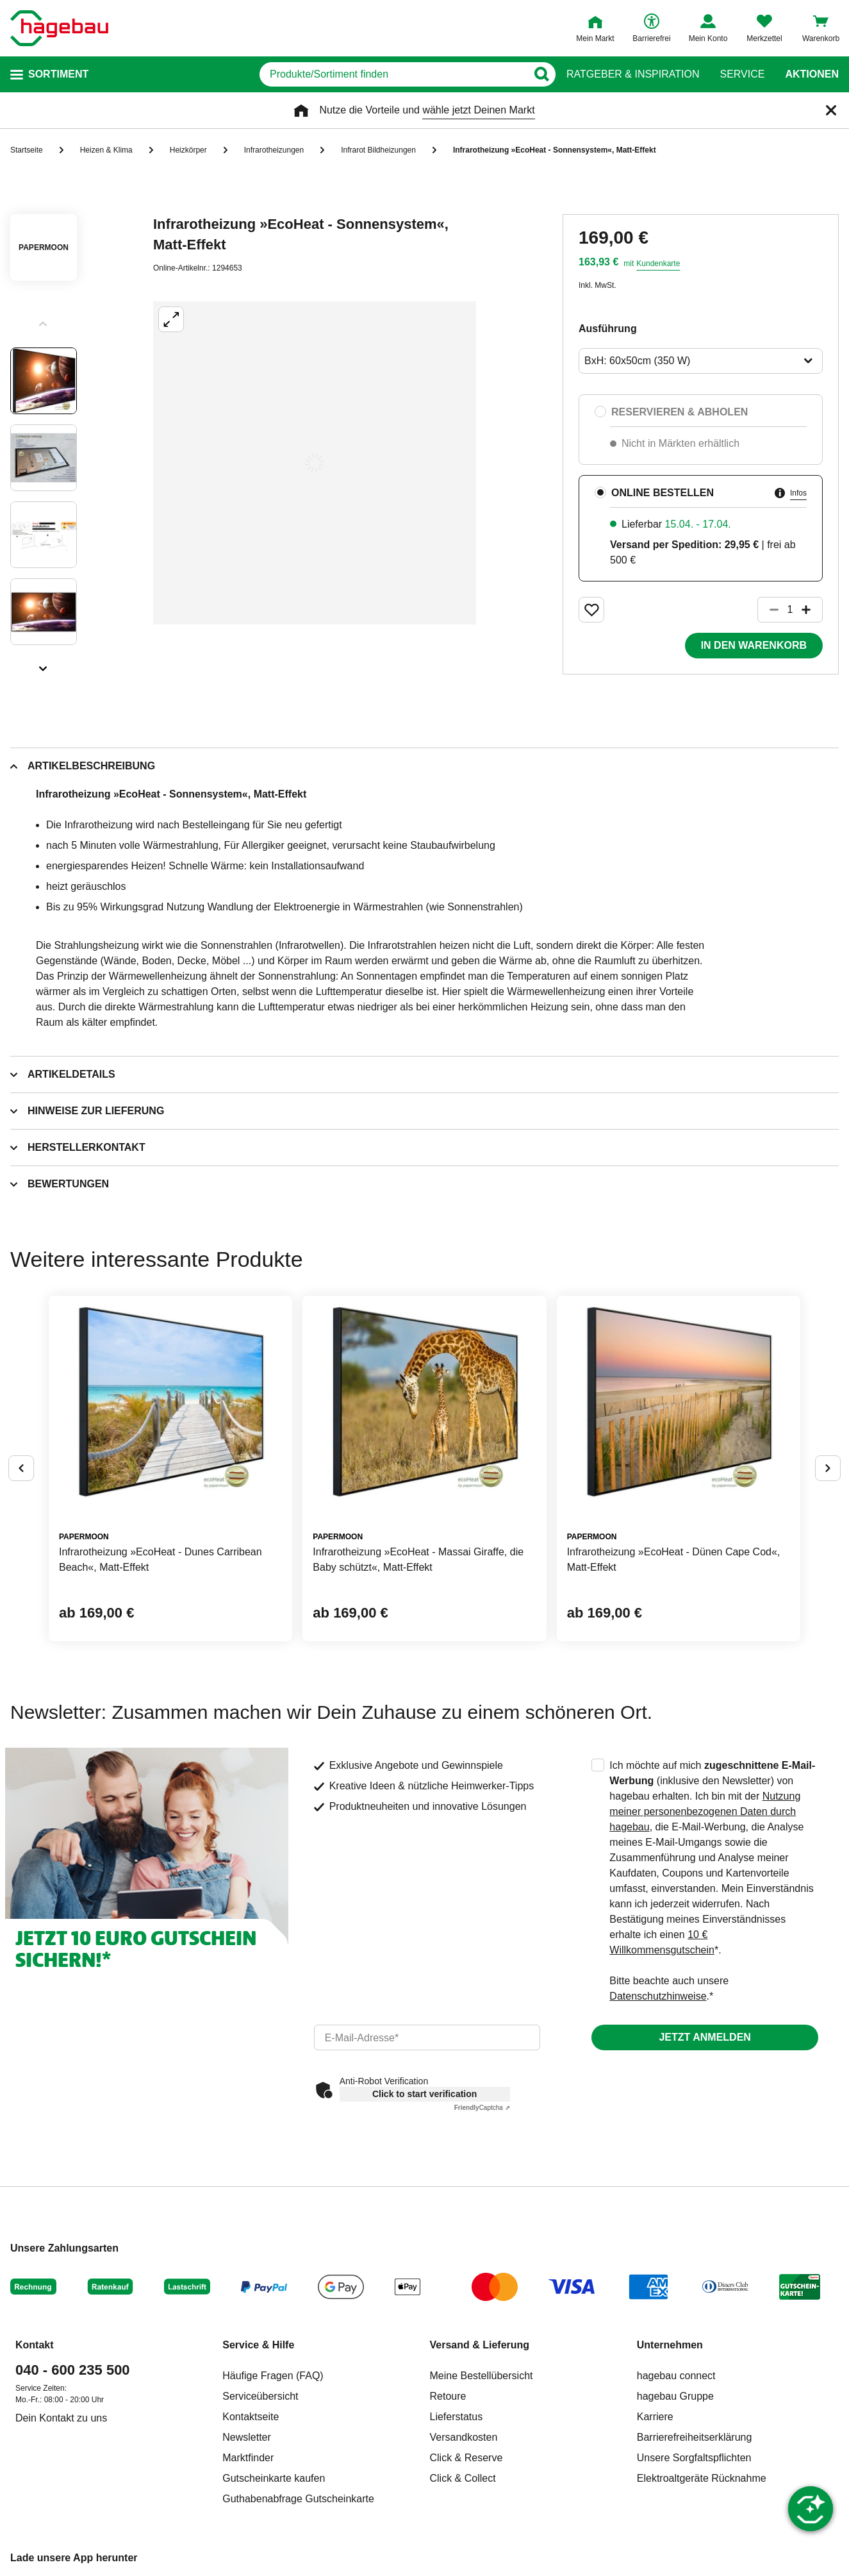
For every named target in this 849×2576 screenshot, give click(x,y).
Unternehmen (670, 2344)
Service (742, 74)
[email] (427, 2037)
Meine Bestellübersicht (481, 2375)
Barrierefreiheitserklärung (694, 2437)
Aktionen (812, 74)
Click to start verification (424, 2094)
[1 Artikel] (790, 609)
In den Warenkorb (754, 645)
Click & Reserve (466, 2457)
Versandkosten (464, 2437)
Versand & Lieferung (480, 2344)
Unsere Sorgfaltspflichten (694, 2457)
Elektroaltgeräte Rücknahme (701, 2478)
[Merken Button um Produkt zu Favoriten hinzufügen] (591, 610)
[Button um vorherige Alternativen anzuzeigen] (21, 1468)
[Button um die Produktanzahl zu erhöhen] (812, 610)
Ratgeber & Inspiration (632, 74)
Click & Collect (463, 2478)
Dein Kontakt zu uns (61, 2418)
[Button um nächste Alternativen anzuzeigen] (828, 1468)
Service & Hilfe (258, 2344)
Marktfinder (248, 2457)
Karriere (655, 2416)
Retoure (448, 2396)
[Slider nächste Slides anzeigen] (43, 664)
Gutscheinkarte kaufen (273, 2478)
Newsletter (246, 2437)
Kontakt (34, 2344)
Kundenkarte (658, 263)
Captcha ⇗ (482, 2107)
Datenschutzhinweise (657, 1996)
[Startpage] (59, 28)
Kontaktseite (250, 2416)
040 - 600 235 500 (72, 2370)
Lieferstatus (456, 2416)
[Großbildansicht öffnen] (314, 462)
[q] (393, 74)
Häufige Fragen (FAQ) (272, 2375)
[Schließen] (831, 110)
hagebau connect (676, 2375)
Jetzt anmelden (704, 2037)
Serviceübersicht (260, 2396)
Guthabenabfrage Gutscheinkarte (298, 2498)
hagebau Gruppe (675, 2396)
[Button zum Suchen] (541, 74)
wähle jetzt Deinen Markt (478, 110)
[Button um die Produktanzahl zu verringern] (768, 610)
